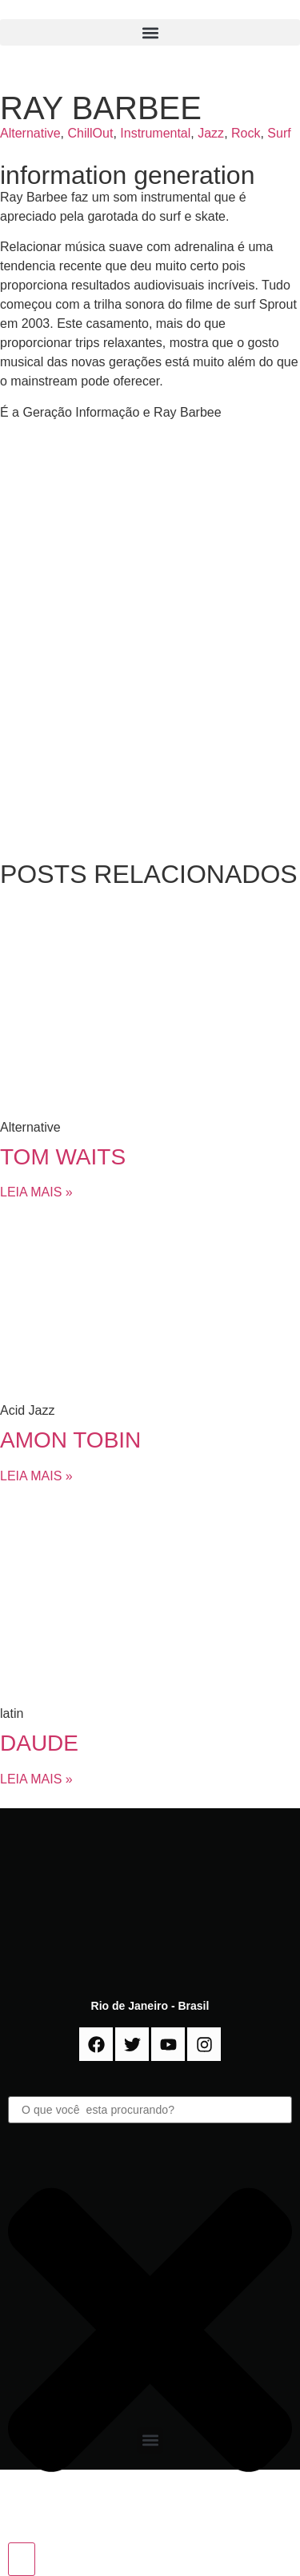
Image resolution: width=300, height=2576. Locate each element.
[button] (150, 32)
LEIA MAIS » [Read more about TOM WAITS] (36, 1192)
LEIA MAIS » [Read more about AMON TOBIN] (36, 1476)
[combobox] (150, 2109)
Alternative (30, 133)
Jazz (211, 133)
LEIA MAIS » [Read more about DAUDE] (36, 1779)
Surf (278, 133)
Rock (245, 133)
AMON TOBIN (70, 1440)
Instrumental (155, 133)
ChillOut (90, 133)
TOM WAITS (63, 1156)
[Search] (21, 2559)
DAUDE (39, 1743)
